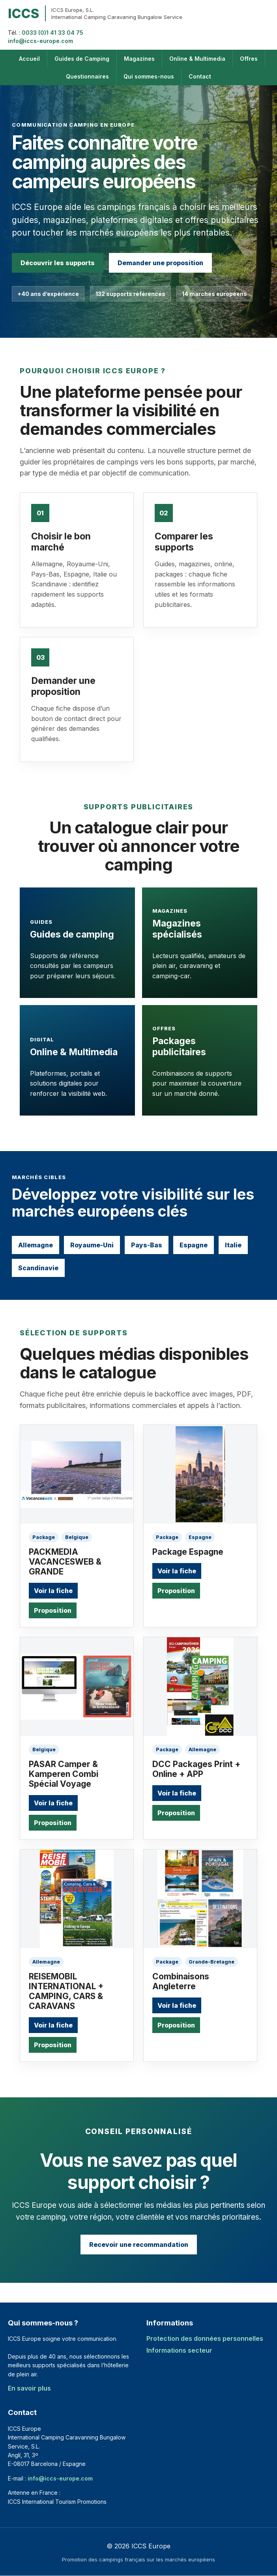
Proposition (52, 1610)
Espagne (194, 1245)
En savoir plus (29, 2388)
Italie (233, 1245)
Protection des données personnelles (204, 2338)
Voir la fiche (53, 1591)
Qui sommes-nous (149, 76)
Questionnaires (87, 76)
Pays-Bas (146, 1245)
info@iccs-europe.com (40, 40)
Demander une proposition (160, 263)
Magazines (139, 58)
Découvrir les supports (58, 263)
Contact (200, 76)
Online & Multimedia (197, 58)
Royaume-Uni (92, 1245)
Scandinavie (38, 1268)
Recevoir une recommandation (138, 2244)
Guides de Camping (81, 58)
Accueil (29, 58)
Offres (249, 58)
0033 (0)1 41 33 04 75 (52, 32)
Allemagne (35, 1245)
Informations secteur (179, 2350)
